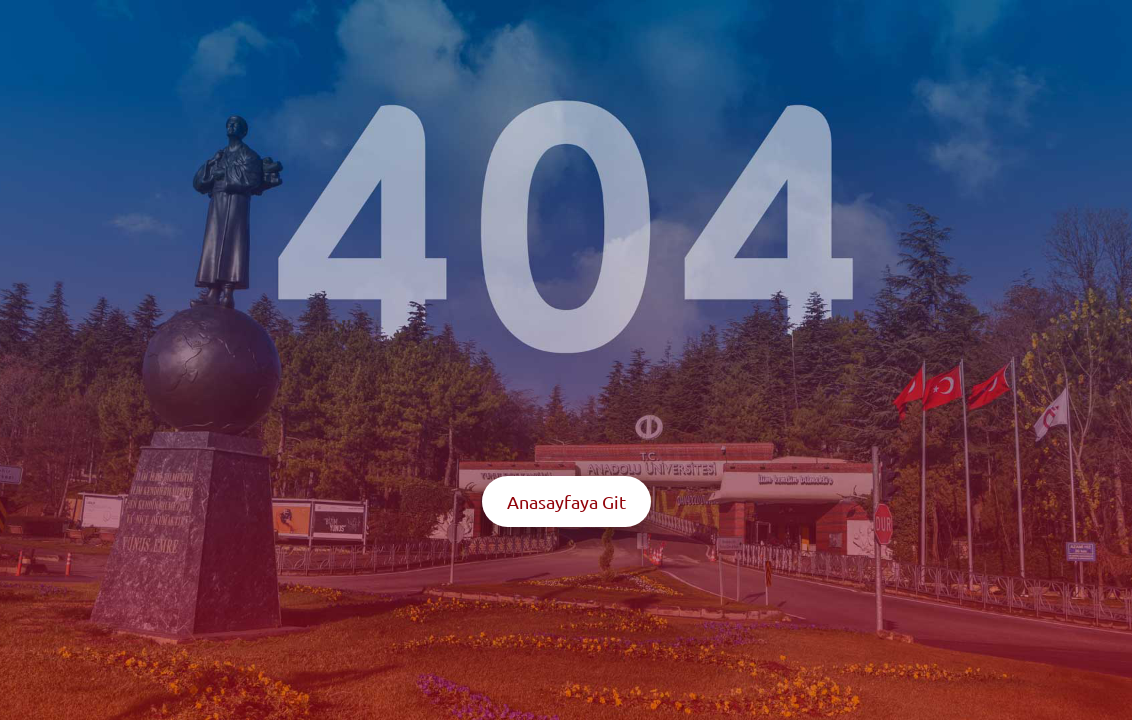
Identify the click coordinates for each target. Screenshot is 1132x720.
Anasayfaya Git (566, 501)
